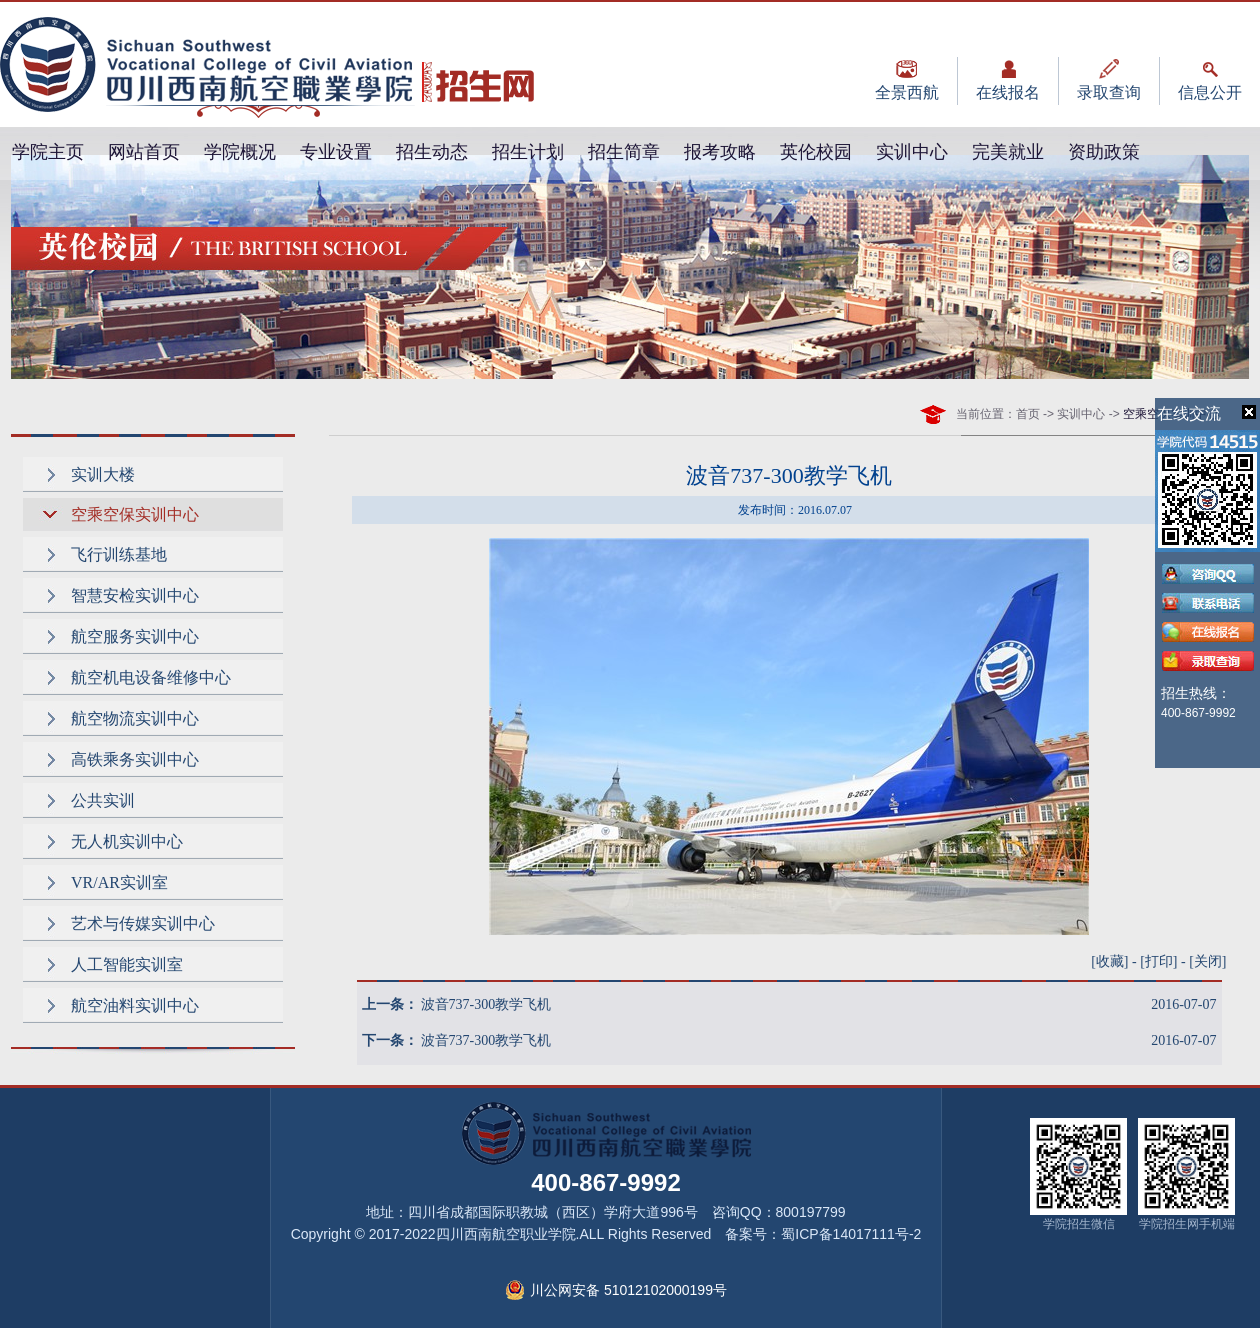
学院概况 (240, 152)
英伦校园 (816, 152)
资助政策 (1104, 152)
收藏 (1110, 961)
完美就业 (1008, 152)
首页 (1028, 414)
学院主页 (48, 152)
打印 (1159, 961)
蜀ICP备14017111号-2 (851, 1234)
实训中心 (912, 152)
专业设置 (336, 152)
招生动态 (432, 152)
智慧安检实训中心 (135, 595)
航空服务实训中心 (135, 636)
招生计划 (528, 152)
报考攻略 (720, 152)
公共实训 (103, 800)
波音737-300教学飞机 (486, 1004)
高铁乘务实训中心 (135, 759)
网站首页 (144, 152)
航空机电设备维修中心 (151, 677)
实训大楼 (103, 474)
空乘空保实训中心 (135, 514)
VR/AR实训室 (119, 882)
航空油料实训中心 (135, 1005)
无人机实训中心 (127, 841)
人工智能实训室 (127, 964)
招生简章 (624, 152)
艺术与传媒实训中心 (143, 923)
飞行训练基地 (119, 554)
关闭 (1208, 961)
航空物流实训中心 (135, 718)
